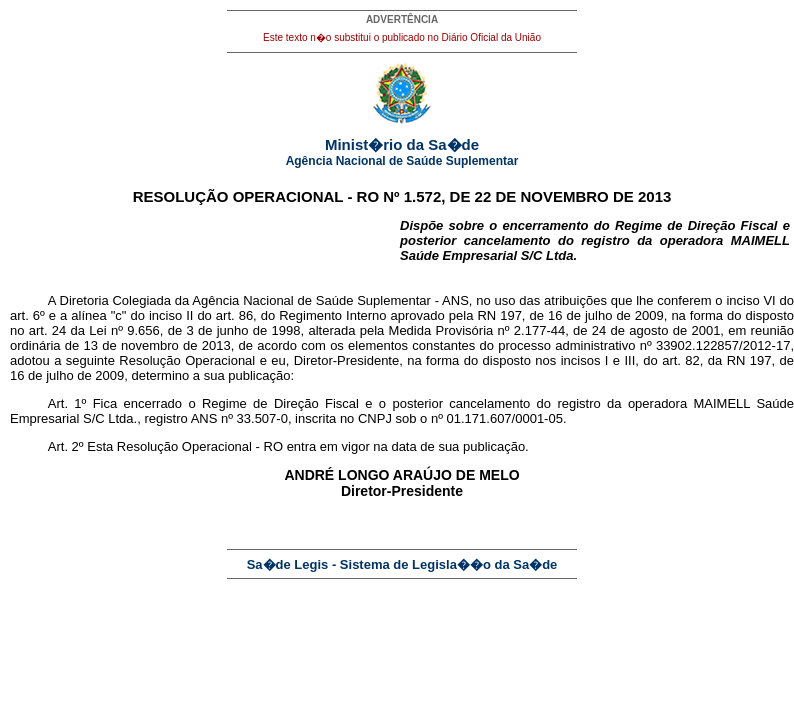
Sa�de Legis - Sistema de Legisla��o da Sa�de (402, 564)
